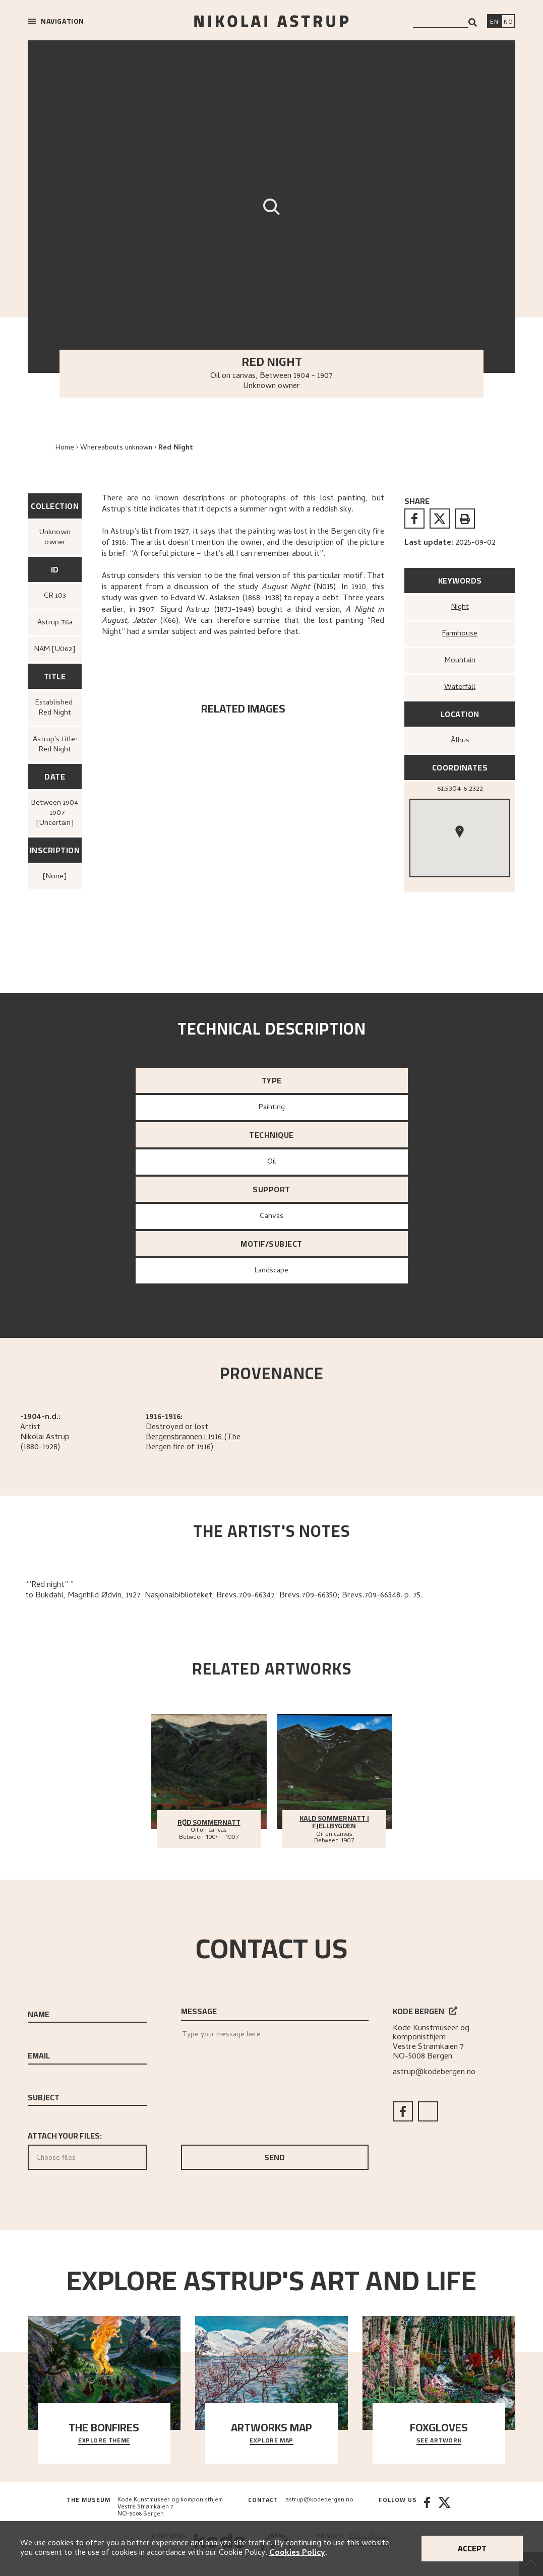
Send (274, 2157)
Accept (472, 2548)
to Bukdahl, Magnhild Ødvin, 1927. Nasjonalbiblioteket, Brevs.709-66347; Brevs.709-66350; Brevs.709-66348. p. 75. (224, 1595)
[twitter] (440, 518)
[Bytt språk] (508, 22)
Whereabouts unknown (116, 448)
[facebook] (414, 518)
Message (199, 2011)
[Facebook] (427, 2507)
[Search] (472, 22)
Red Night (175, 448)
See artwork (439, 2441)
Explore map (271, 2441)
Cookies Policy (297, 2553)
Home (64, 448)
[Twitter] (444, 2507)
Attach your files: (87, 2149)
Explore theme (104, 2441)
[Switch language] (494, 22)
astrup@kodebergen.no (434, 2072)
